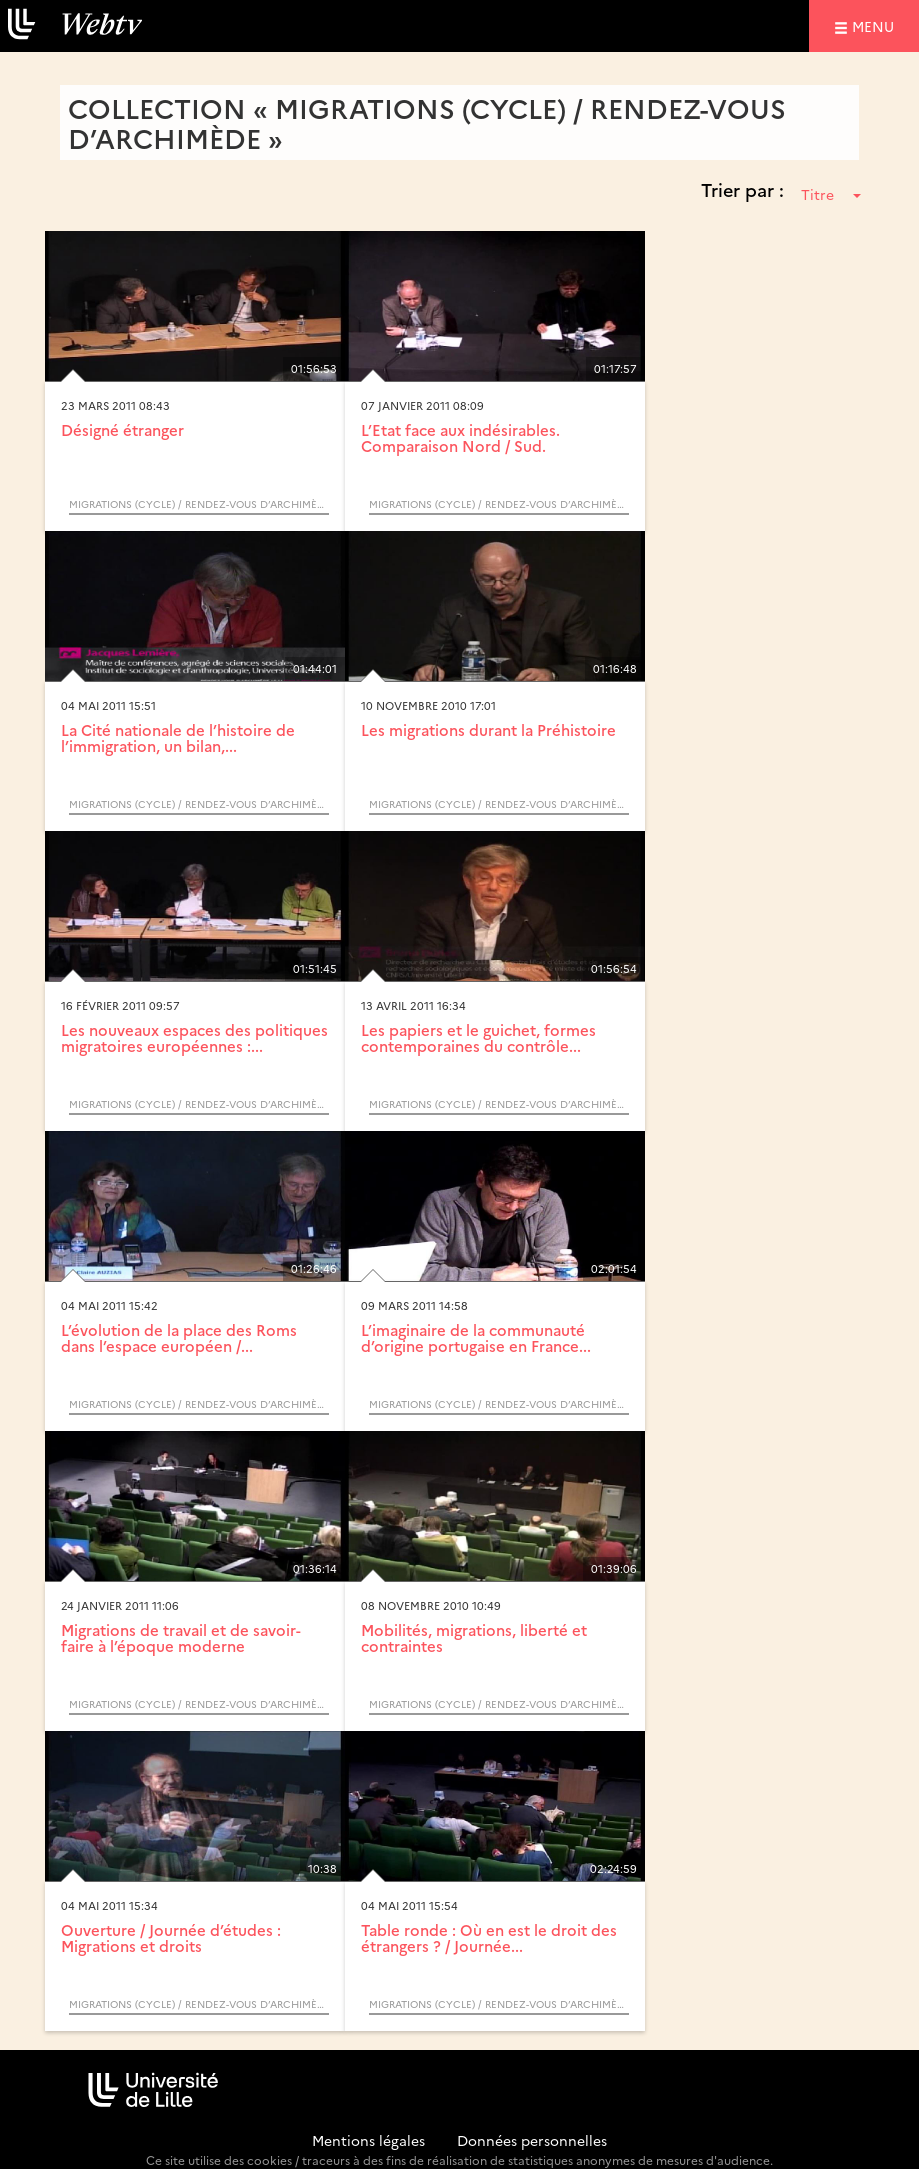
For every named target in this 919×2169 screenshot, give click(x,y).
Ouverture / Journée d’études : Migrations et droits (171, 1938)
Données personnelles (532, 2140)
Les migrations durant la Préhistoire (488, 729)
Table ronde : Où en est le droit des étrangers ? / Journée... (489, 1938)
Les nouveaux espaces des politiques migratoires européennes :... (194, 1038)
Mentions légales (368, 2140)
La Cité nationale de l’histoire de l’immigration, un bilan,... (178, 738)
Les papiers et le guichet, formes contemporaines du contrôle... (478, 1038)
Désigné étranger (122, 429)
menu (876, 25)
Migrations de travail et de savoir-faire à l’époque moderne (181, 1638)
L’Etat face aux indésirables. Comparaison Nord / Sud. (460, 438)
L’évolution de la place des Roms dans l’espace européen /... (179, 1338)
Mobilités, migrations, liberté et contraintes (474, 1638)
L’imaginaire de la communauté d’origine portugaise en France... (476, 1338)
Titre (831, 194)
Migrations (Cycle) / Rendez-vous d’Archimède (199, 504)
